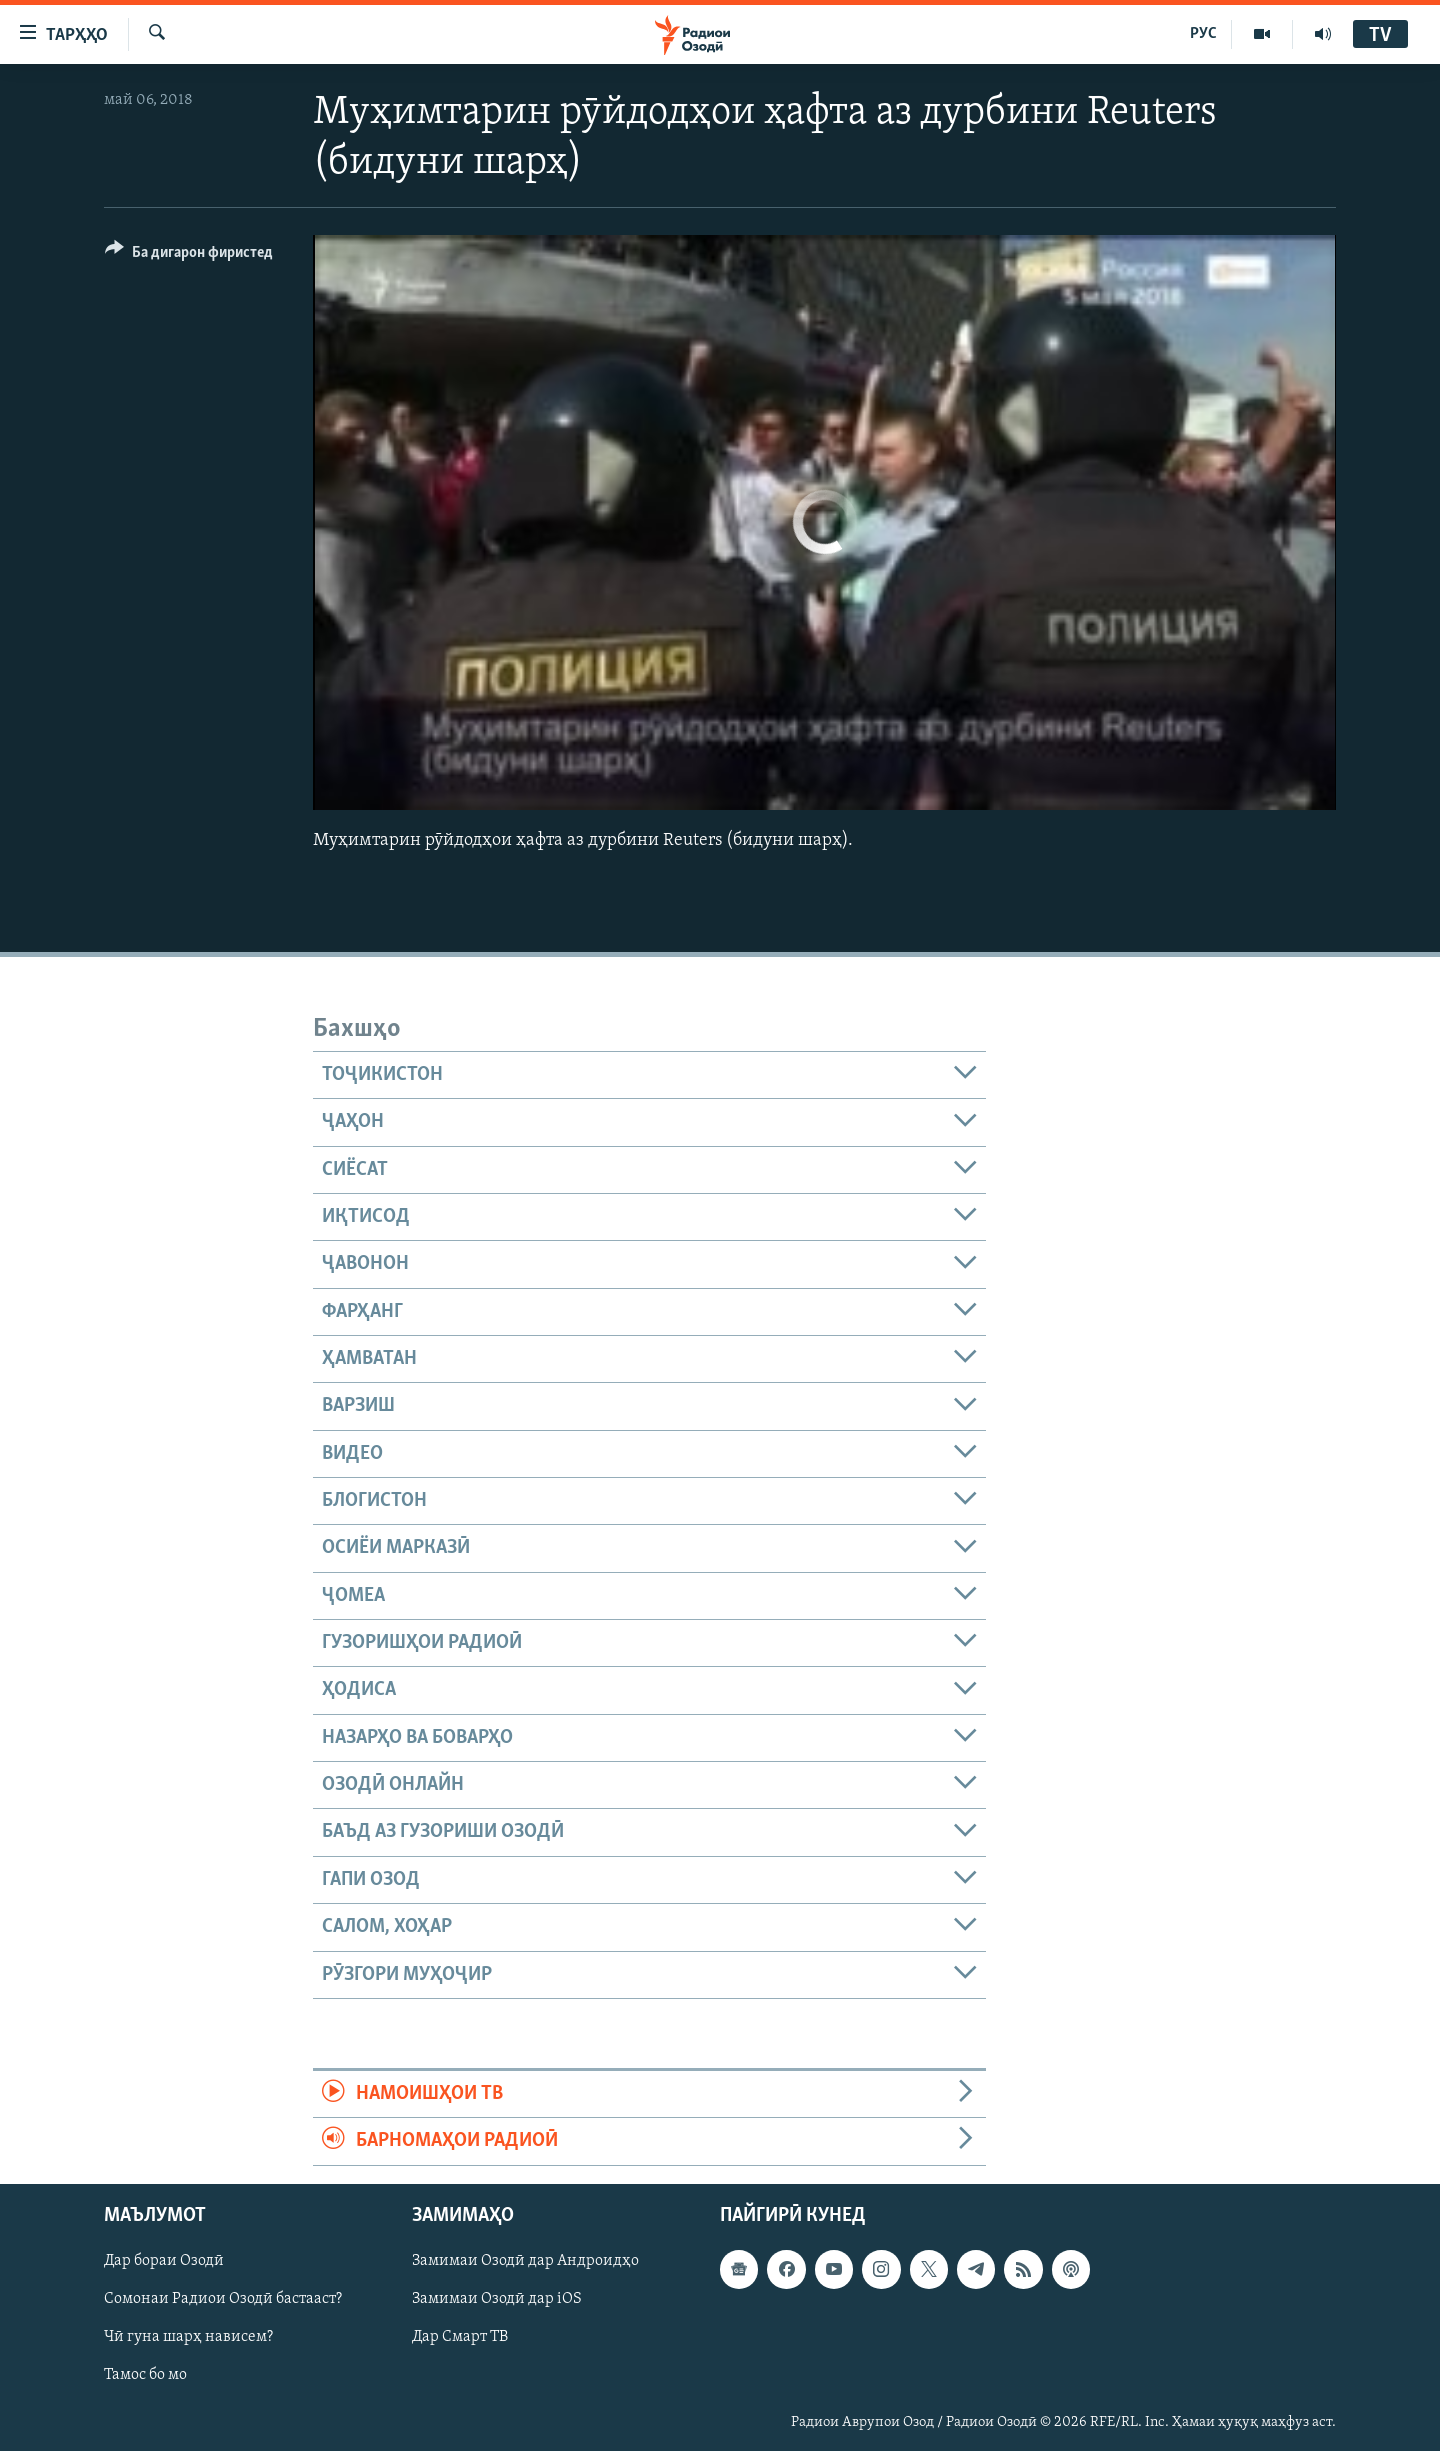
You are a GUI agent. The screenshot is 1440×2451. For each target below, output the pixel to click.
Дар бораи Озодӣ (164, 2261)
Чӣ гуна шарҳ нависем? (188, 2337)
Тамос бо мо (145, 2375)
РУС (1203, 34)
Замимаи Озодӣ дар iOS (497, 2299)
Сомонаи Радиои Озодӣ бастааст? (223, 2299)
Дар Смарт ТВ (460, 2337)
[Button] (189, 255)
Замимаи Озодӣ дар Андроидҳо (525, 2261)
